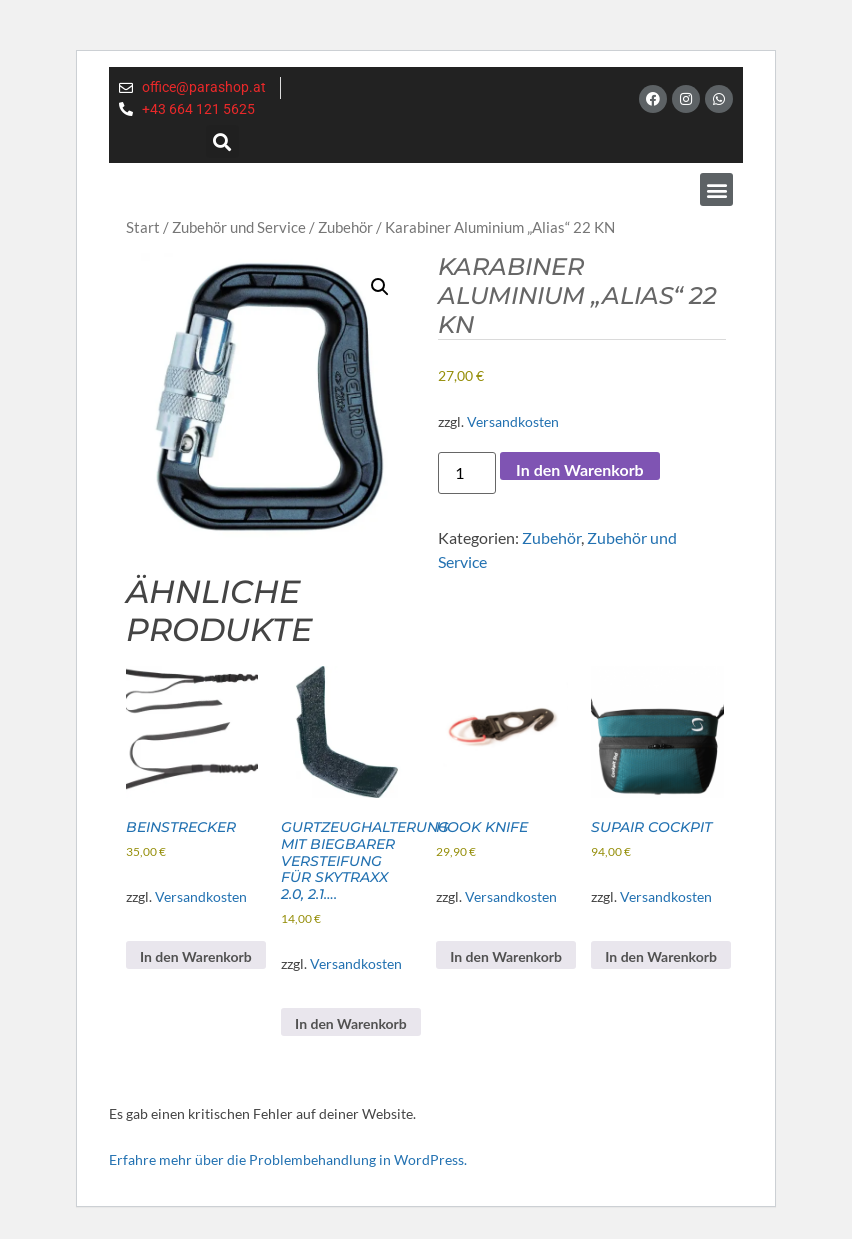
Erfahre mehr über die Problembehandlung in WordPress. (288, 1159)
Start (143, 227)
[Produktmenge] (467, 473)
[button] (222, 141)
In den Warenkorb (580, 469)
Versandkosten (513, 421)
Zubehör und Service (239, 227)
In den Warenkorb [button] (196, 956)
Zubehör (345, 227)
